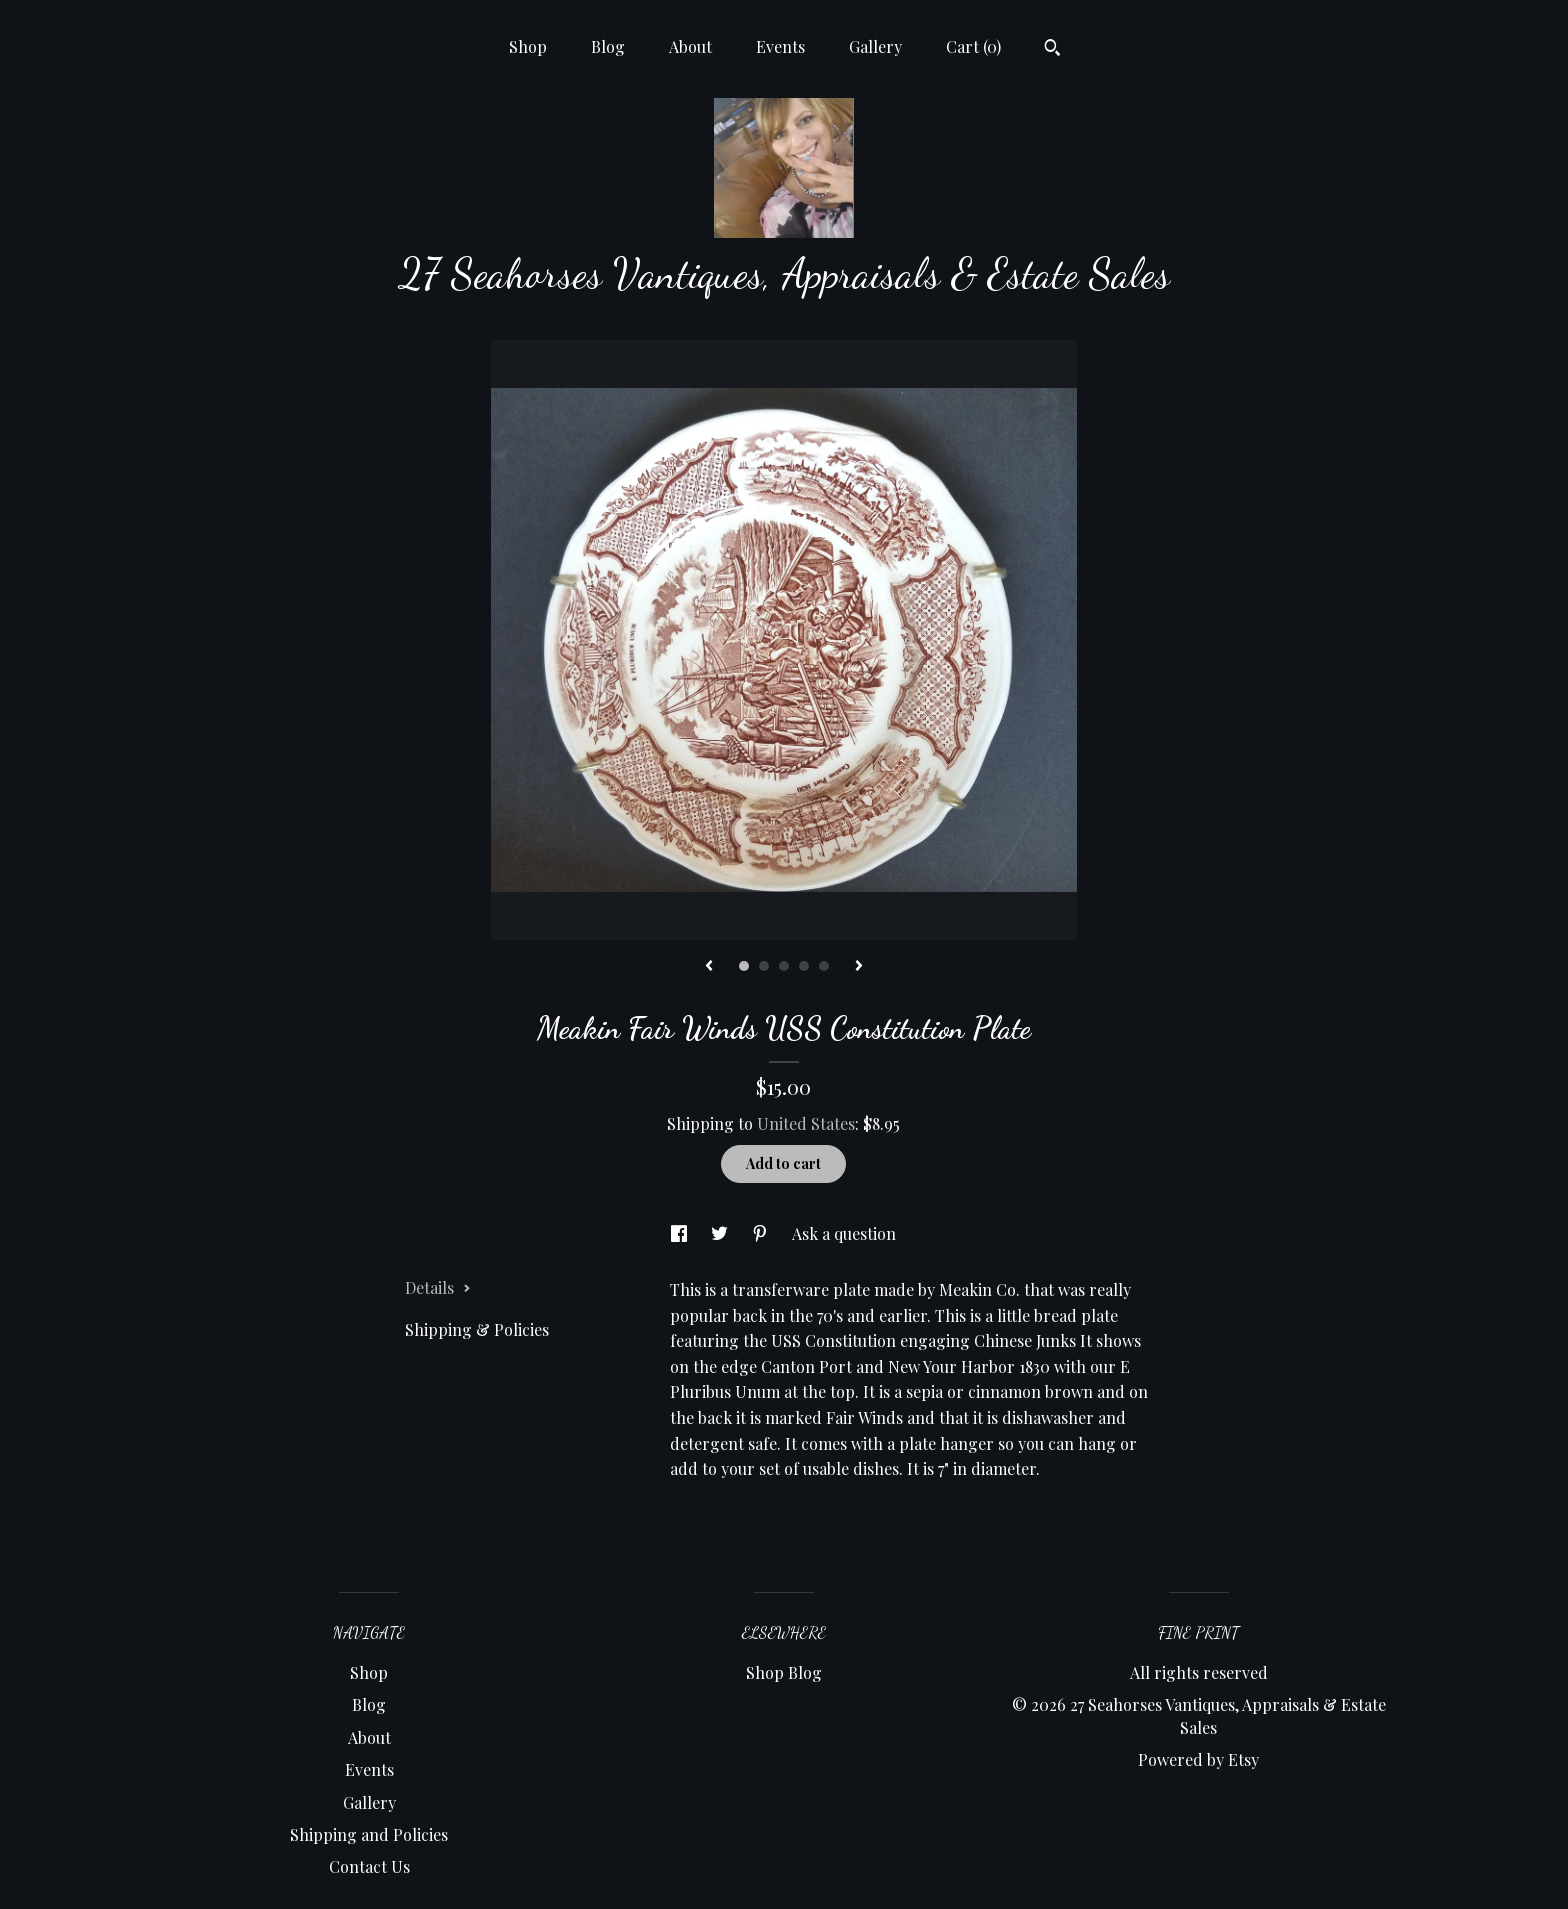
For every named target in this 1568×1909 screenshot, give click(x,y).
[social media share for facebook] (681, 1233)
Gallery (875, 46)
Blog (608, 46)
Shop (528, 46)
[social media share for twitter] (721, 1233)
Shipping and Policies (369, 1834)
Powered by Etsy (1198, 1759)
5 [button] (824, 966)
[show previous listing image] (709, 967)
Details (438, 1287)
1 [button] (744, 966)
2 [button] (764, 966)
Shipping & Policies (477, 1329)
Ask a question (844, 1233)
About (690, 46)
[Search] (1052, 50)
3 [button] (784, 966)
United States (806, 1123)
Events (780, 46)
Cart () (973, 46)
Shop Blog (784, 1672)
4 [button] (804, 966)
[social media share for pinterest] (762, 1233)
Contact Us (369, 1866)
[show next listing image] (859, 967)
